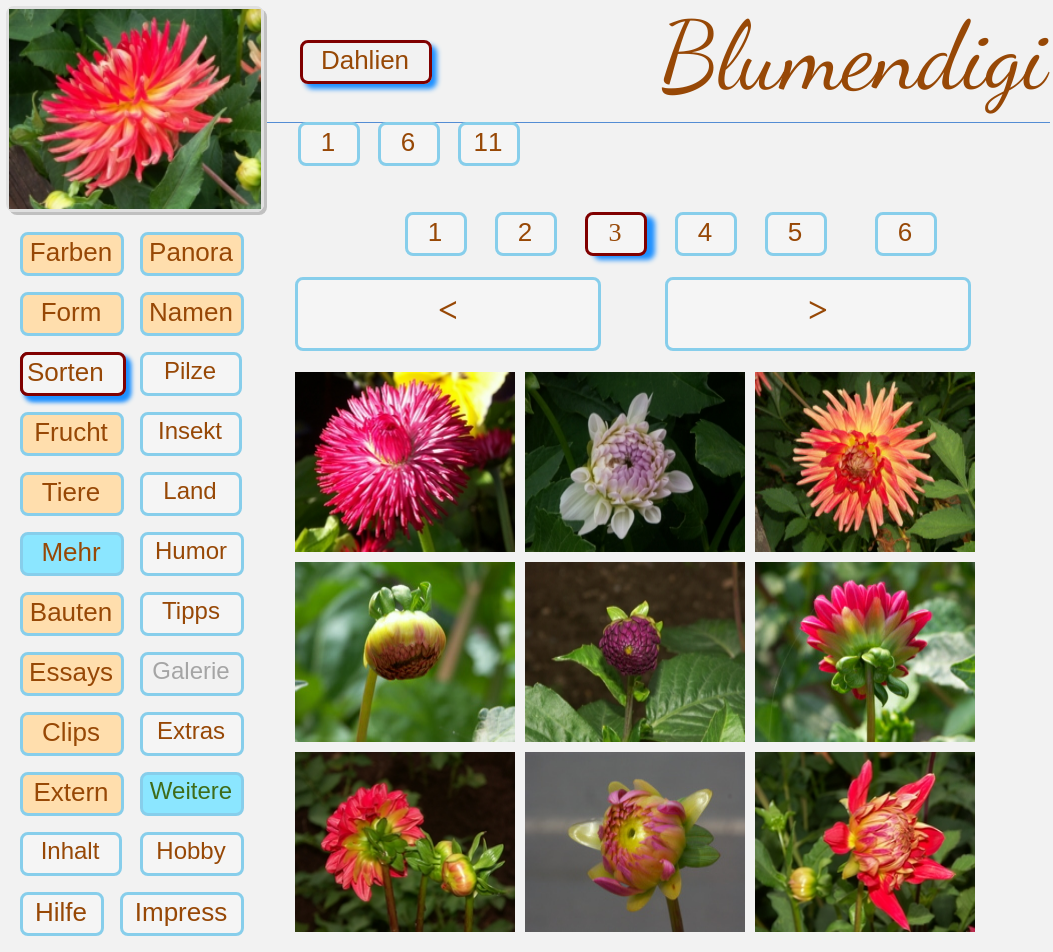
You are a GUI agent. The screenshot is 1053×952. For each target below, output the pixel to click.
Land (189, 490)
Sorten (65, 371)
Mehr (70, 551)
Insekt (190, 430)
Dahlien (365, 59)
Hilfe (61, 911)
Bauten (71, 611)
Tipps (191, 610)
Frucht (71, 431)
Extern (70, 791)
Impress (181, 911)
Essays (71, 671)
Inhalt (70, 850)
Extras (191, 730)
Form (71, 311)
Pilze (190, 370)
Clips (71, 731)
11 (488, 142)
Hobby (190, 850)
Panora (191, 251)
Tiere (71, 491)
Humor (191, 550)
